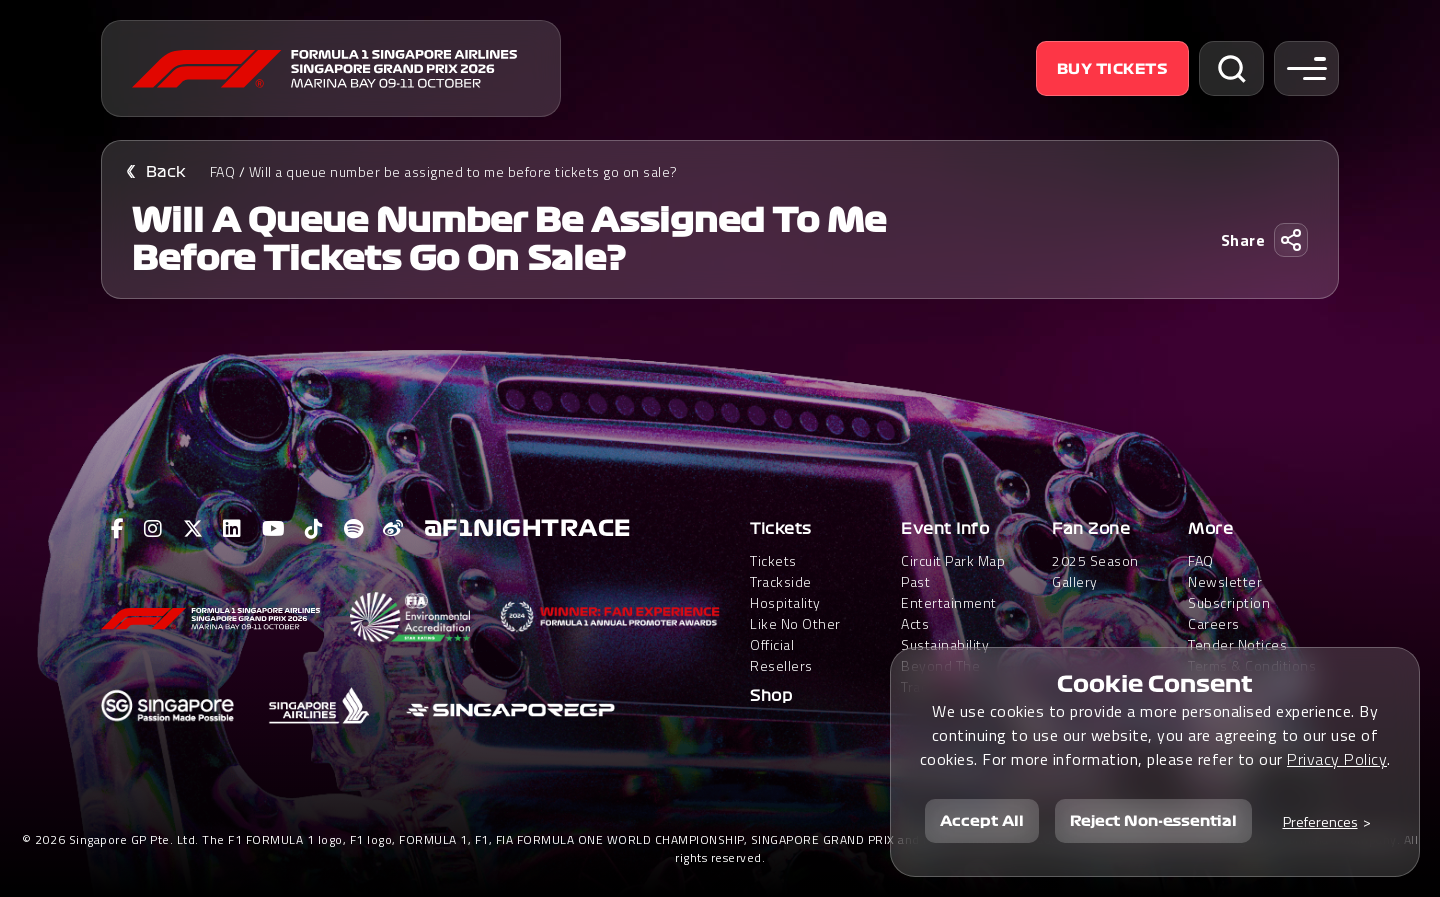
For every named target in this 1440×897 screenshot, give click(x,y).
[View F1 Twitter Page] (193, 529)
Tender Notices (1237, 644)
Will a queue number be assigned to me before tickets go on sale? (463, 171)
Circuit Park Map (953, 560)
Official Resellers (781, 655)
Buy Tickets (1113, 69)
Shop (771, 696)
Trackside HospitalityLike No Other (795, 602)
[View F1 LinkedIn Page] (232, 529)
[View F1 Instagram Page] (153, 529)
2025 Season (1095, 560)
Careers (1214, 623)
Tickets (781, 529)
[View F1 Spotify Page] (354, 529)
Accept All (982, 821)
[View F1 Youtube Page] (274, 529)
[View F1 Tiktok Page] (314, 529)
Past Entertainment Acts (949, 602)
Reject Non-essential (1153, 821)
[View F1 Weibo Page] (393, 529)
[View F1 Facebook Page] (118, 529)
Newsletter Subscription (1229, 592)
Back (166, 172)
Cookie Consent (1155, 684)
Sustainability (945, 644)
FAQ (223, 171)
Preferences (1320, 821)
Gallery (1075, 581)
